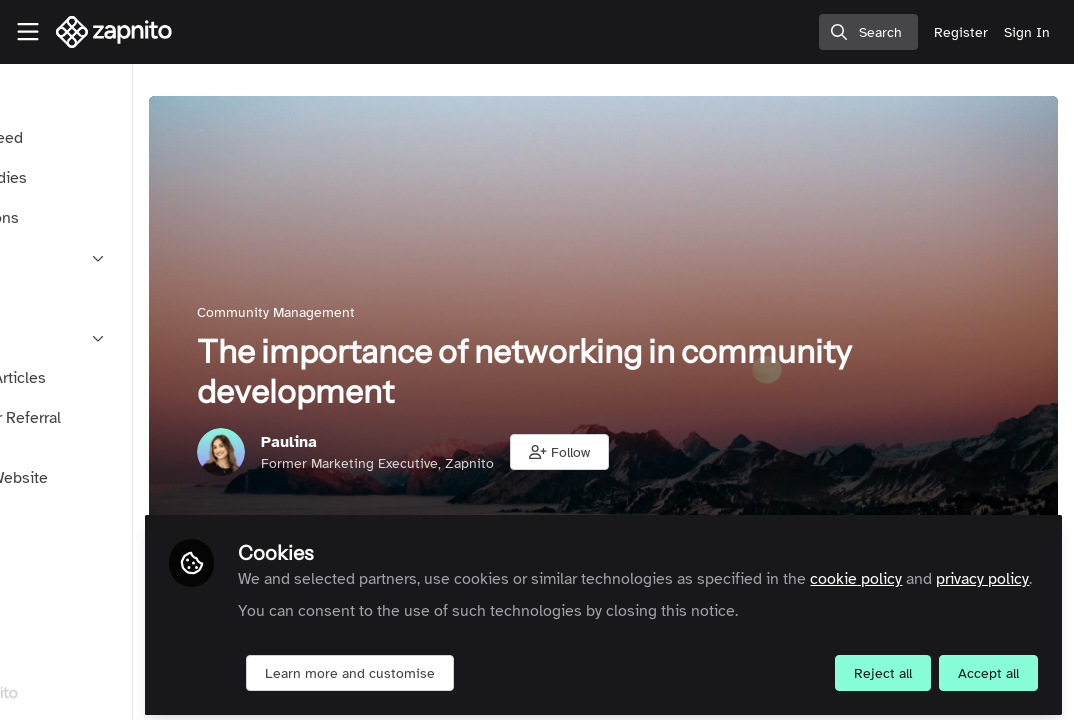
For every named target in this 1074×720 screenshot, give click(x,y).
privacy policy (437, 572)
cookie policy (979, 548)
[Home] (114, 32)
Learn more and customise (473, 666)
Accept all (988, 666)
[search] (868, 32)
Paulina (412, 442)
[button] (682, 452)
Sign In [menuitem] (1027, 32)
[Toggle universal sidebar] (28, 32)
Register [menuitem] (961, 32)
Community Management (399, 312)
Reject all (883, 666)
